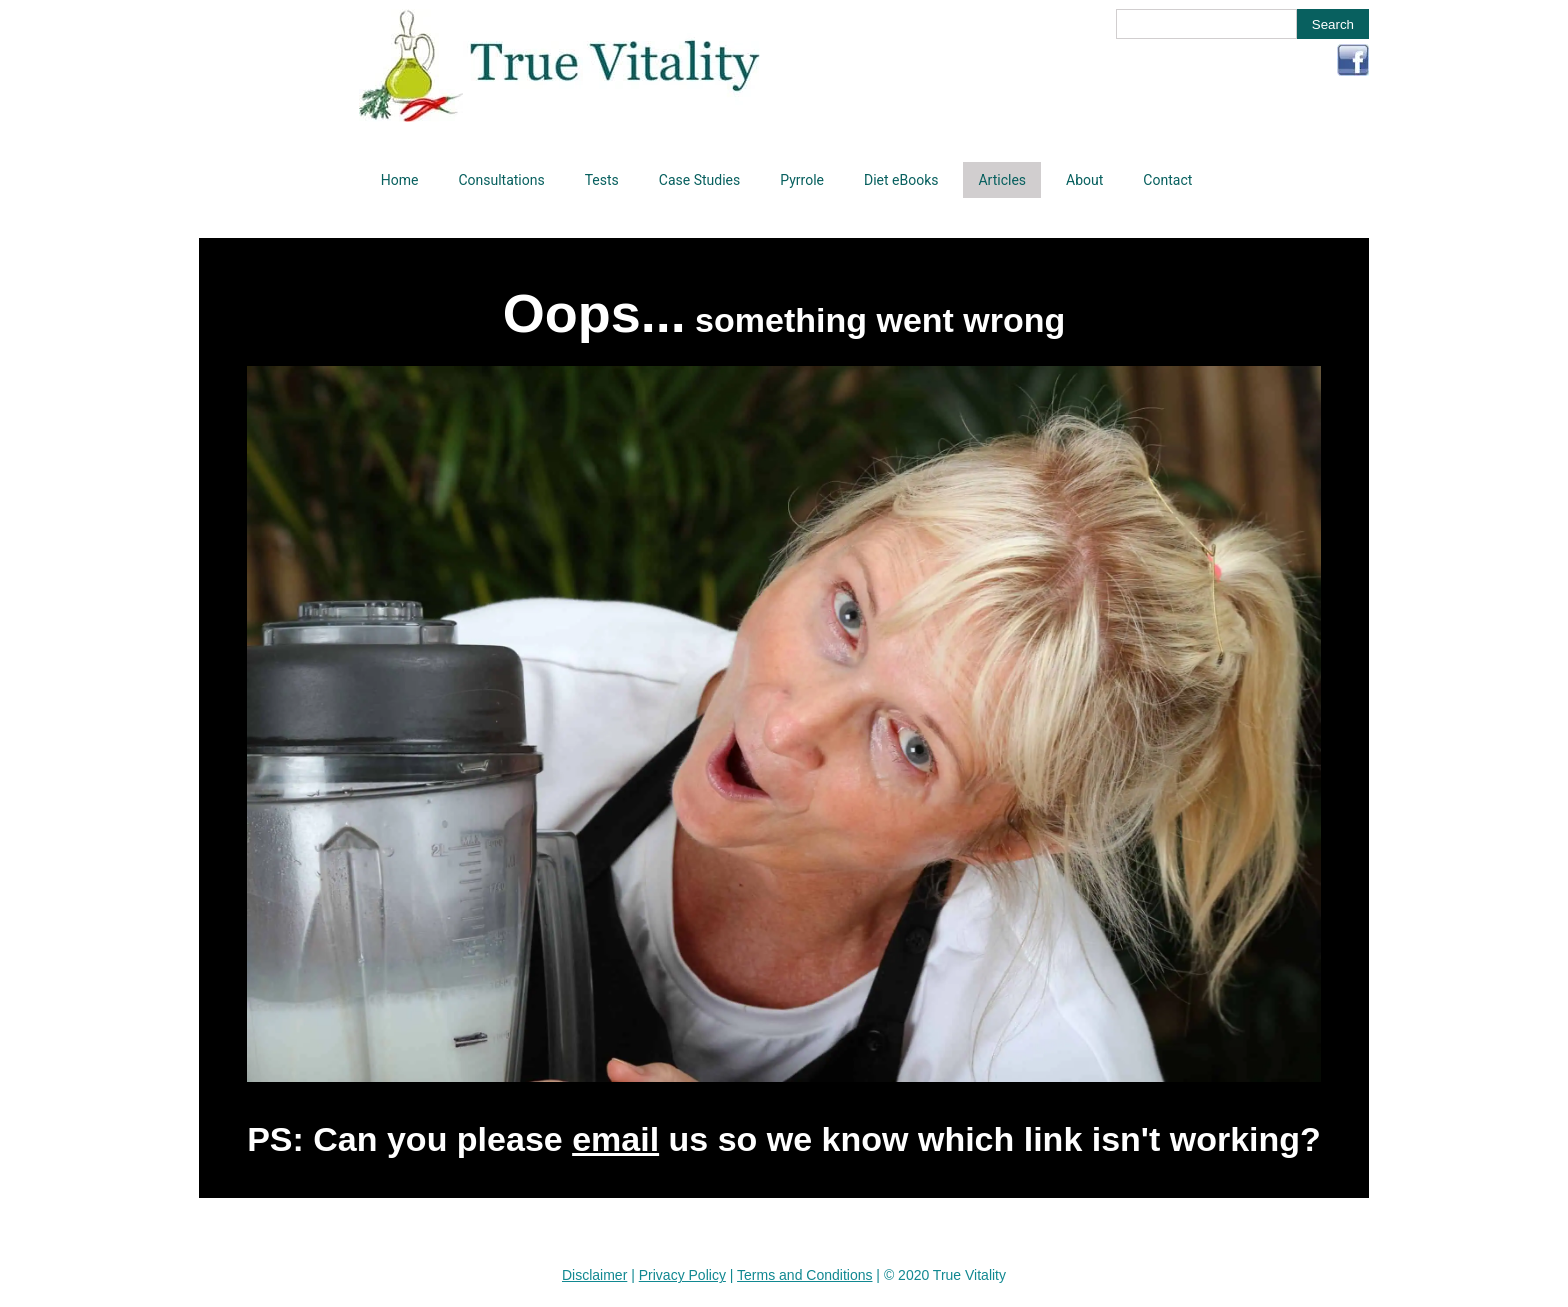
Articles (1002, 180)
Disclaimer (594, 1275)
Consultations (501, 180)
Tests (602, 180)
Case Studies (699, 180)
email (615, 1139)
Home (400, 180)
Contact (1167, 180)
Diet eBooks (901, 180)
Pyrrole (802, 180)
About (1084, 180)
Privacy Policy (682, 1275)
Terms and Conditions (804, 1275)
